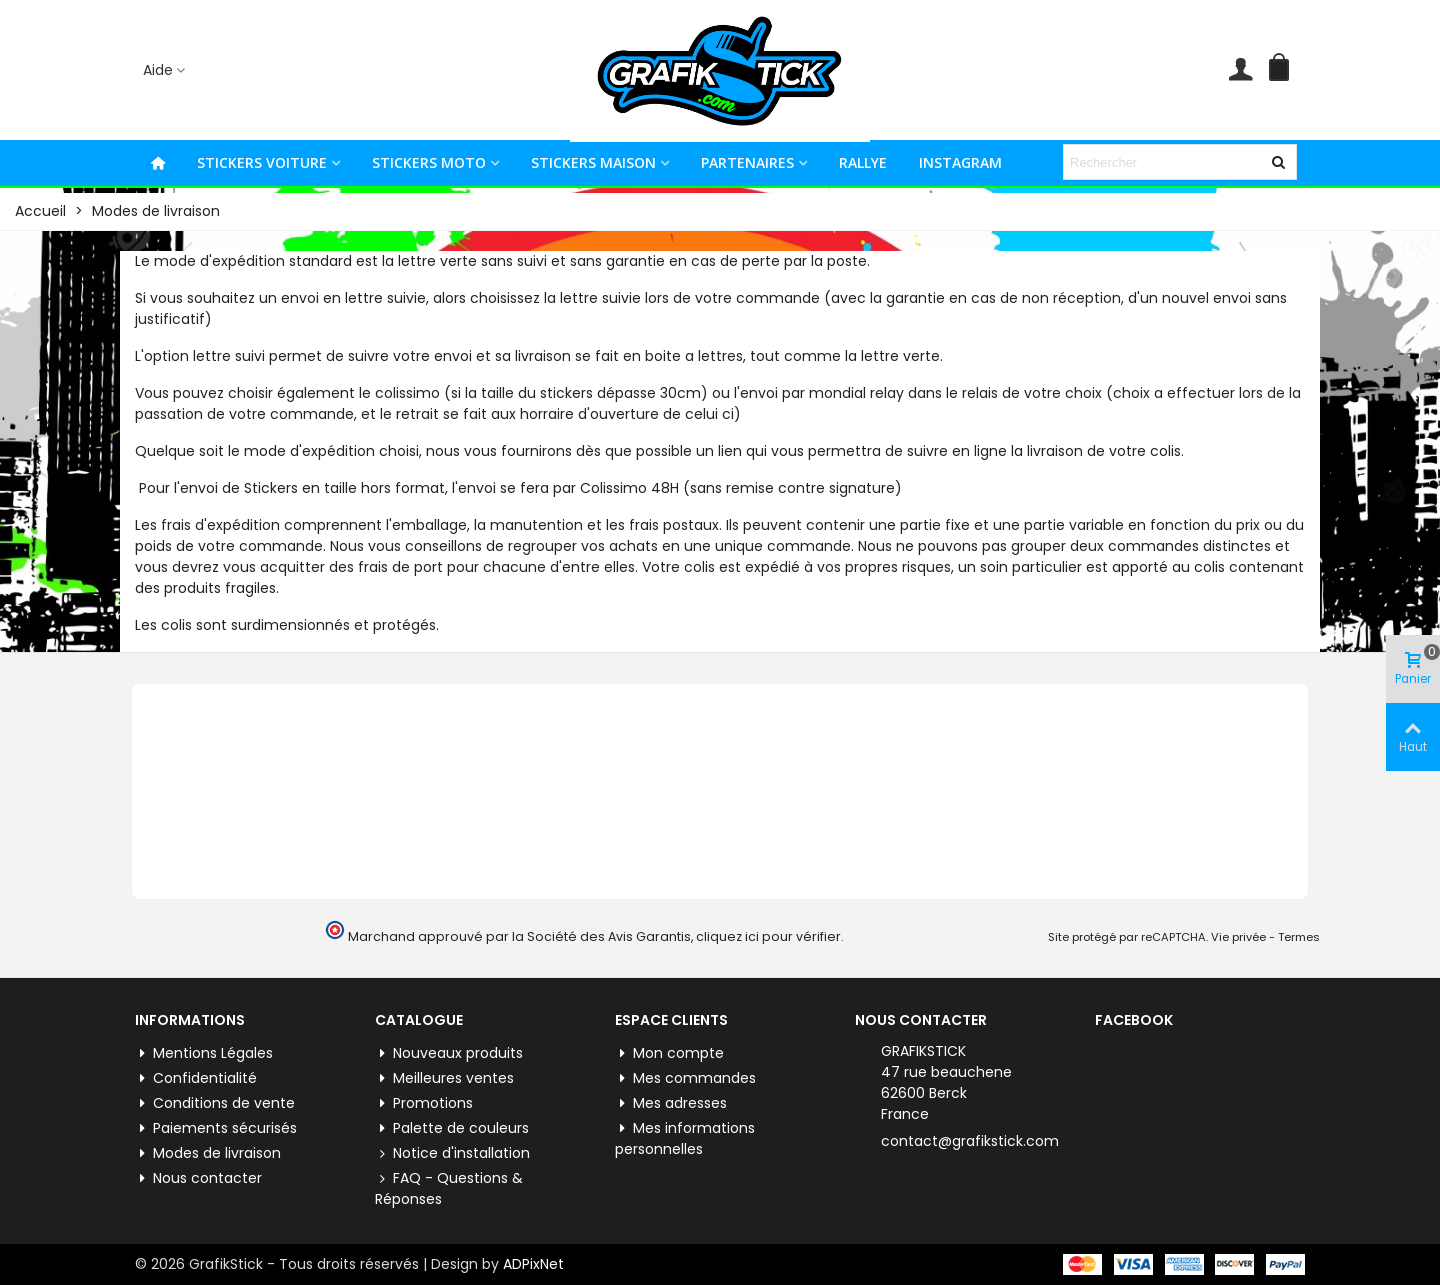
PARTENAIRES (747, 162)
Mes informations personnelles (685, 1138)
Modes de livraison (208, 1153)
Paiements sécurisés (216, 1128)
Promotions (424, 1103)
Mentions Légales (204, 1053)
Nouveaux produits (449, 1053)
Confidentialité (196, 1078)
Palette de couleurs (452, 1128)
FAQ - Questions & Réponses (449, 1188)
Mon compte (669, 1053)
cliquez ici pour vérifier (768, 936)
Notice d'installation (452, 1153)
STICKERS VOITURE (262, 162)
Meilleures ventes (444, 1078)
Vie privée (1238, 937)
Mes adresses (671, 1103)
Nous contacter (198, 1178)
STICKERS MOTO (429, 162)
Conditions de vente (215, 1103)
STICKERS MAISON (593, 162)
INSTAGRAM (960, 162)
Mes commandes (685, 1078)
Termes (1299, 937)
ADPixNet (533, 1264)
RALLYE (863, 162)
